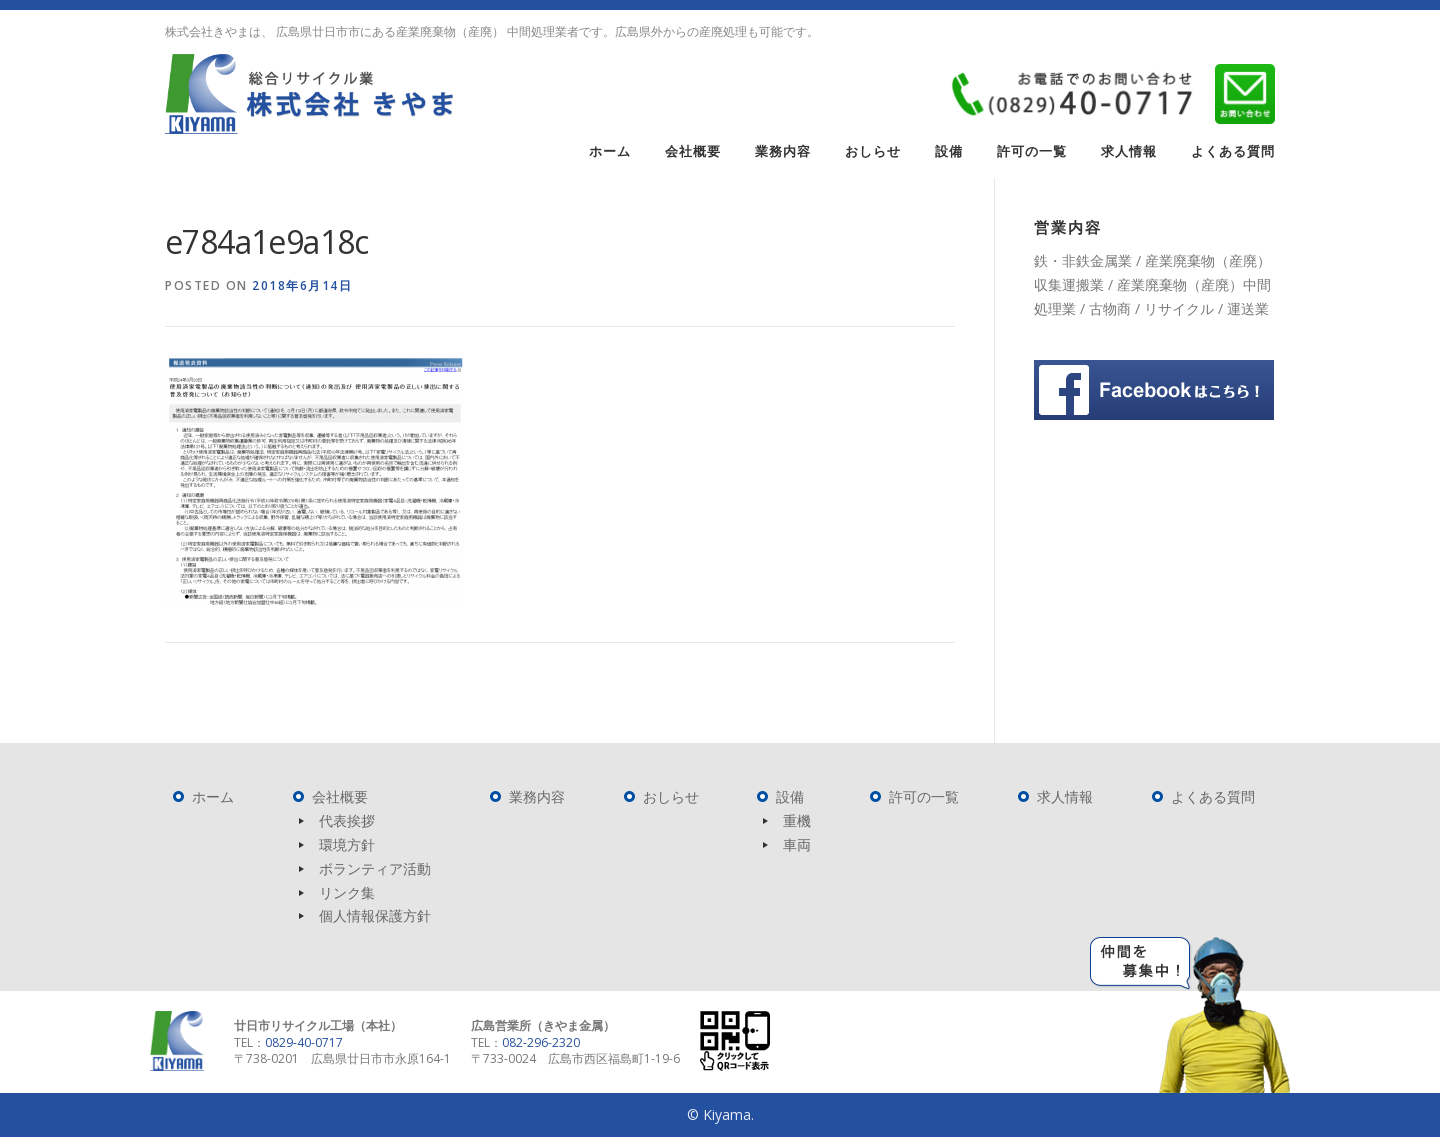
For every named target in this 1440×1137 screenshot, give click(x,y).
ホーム (610, 151)
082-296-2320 (541, 1042)
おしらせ (873, 151)
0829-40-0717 (304, 1042)
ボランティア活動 (375, 868)
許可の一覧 (1032, 151)
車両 (797, 844)
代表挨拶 (347, 820)
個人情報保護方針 (375, 915)
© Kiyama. (720, 1114)
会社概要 (693, 151)
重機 (797, 820)
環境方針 (347, 844)
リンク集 (347, 892)
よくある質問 (1233, 151)
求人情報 (1129, 151)
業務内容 (783, 151)
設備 (949, 151)
